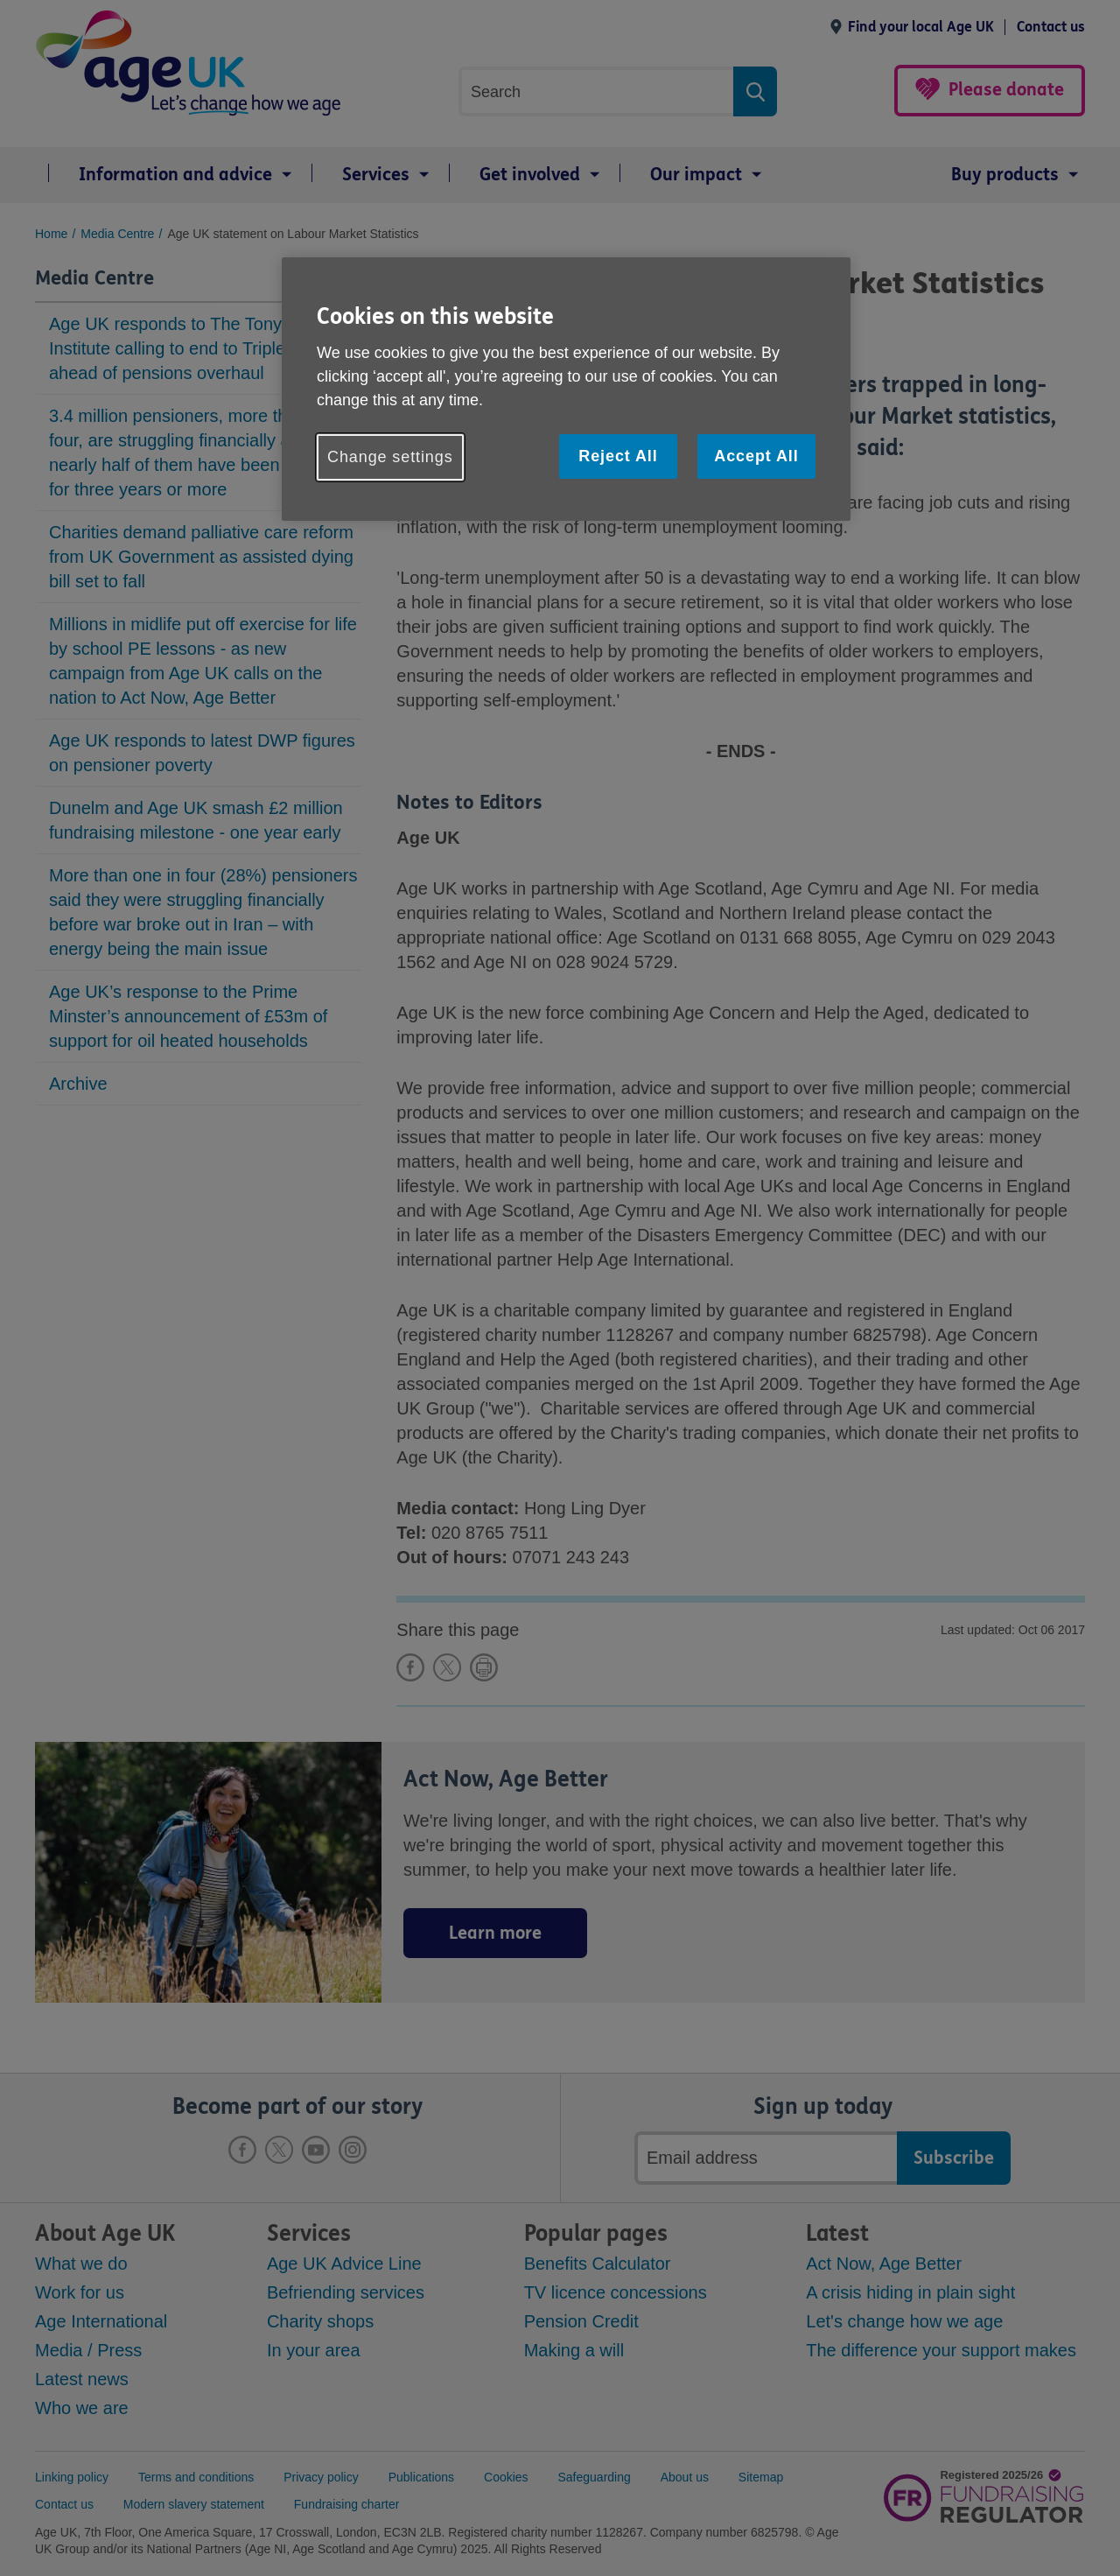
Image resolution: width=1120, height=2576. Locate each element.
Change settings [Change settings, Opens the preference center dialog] (390, 457)
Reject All (617, 456)
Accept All (756, 456)
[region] (566, 389)
